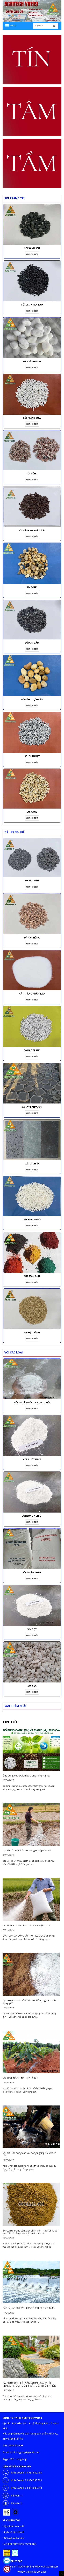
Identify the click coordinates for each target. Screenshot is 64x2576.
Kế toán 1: (16, 2495)
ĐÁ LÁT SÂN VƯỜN (32, 1106)
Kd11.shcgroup (18, 2459)
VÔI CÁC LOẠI (13, 1352)
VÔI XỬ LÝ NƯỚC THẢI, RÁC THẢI (32, 1402)
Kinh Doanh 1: (26, 2472)
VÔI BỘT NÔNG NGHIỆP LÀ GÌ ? (20, 2078)
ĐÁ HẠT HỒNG (32, 937)
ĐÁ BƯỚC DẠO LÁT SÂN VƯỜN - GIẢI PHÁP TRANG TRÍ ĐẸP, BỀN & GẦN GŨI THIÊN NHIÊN (29, 2384)
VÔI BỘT (32, 1629)
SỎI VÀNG (32, 811)
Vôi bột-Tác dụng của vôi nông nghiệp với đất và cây (29, 2154)
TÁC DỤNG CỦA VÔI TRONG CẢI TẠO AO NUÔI (29, 2308)
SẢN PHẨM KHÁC (15, 1706)
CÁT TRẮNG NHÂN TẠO (32, 993)
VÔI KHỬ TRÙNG (32, 1459)
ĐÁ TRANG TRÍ (14, 832)
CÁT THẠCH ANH (32, 1219)
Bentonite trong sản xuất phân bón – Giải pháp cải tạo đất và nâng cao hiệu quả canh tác (30, 2232)
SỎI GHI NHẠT (32, 756)
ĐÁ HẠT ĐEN (32, 880)
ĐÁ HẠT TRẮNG (32, 1050)
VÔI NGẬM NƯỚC (32, 1572)
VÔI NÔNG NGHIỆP (32, 1515)
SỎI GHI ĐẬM (32, 642)
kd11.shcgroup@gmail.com (24, 2452)
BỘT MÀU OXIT (32, 1276)
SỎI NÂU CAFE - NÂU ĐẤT (32, 530)
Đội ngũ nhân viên (13, 2538)
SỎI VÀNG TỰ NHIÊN (32, 699)
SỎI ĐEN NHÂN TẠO (32, 304)
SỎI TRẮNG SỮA (32, 417)
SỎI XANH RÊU (32, 248)
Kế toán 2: (16, 2503)
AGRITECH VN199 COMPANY (19, 2544)
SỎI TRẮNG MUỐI (32, 361)
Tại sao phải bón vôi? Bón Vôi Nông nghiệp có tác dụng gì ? (30, 2002)
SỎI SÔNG (32, 587)
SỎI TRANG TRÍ (14, 198)
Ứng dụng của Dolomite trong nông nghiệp (26, 1775)
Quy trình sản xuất (13, 2526)
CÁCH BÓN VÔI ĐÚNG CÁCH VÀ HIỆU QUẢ (26, 1925)
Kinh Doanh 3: (26, 2487)
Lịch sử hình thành (13, 2532)
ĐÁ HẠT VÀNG (32, 1332)
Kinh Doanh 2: (26, 2480)
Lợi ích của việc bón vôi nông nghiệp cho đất (27, 1850)
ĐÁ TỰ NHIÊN (32, 1163)
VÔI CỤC (32, 1685)
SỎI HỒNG (32, 473)
